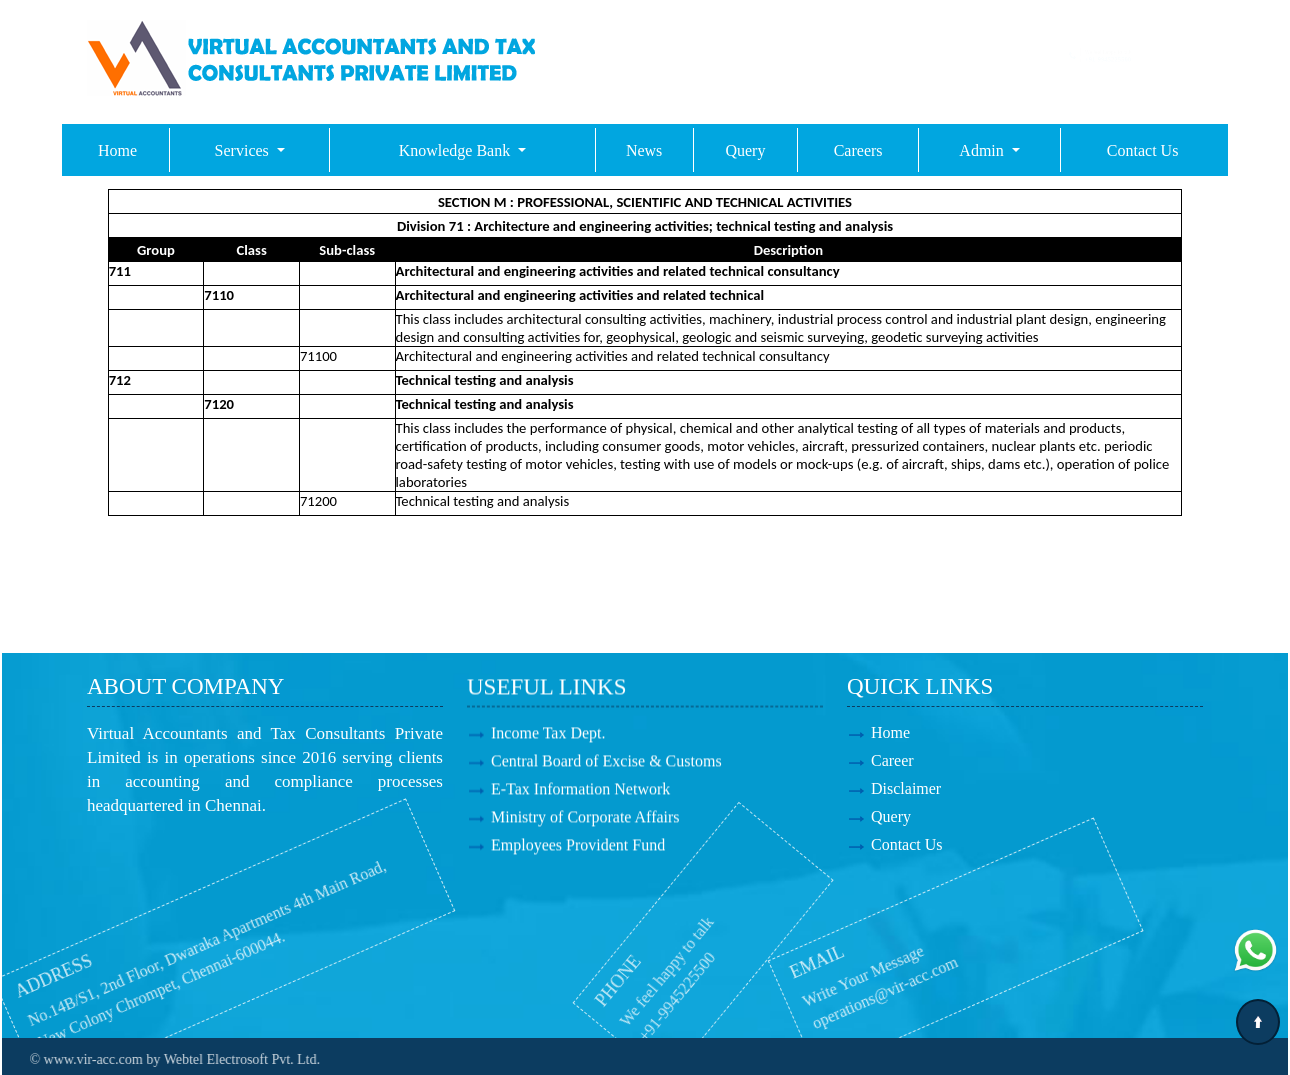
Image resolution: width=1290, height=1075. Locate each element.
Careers (858, 150)
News (644, 150)
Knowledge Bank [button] (457, 150)
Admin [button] (983, 150)
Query (745, 150)
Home (117, 150)
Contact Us (1143, 150)
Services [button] (244, 150)
